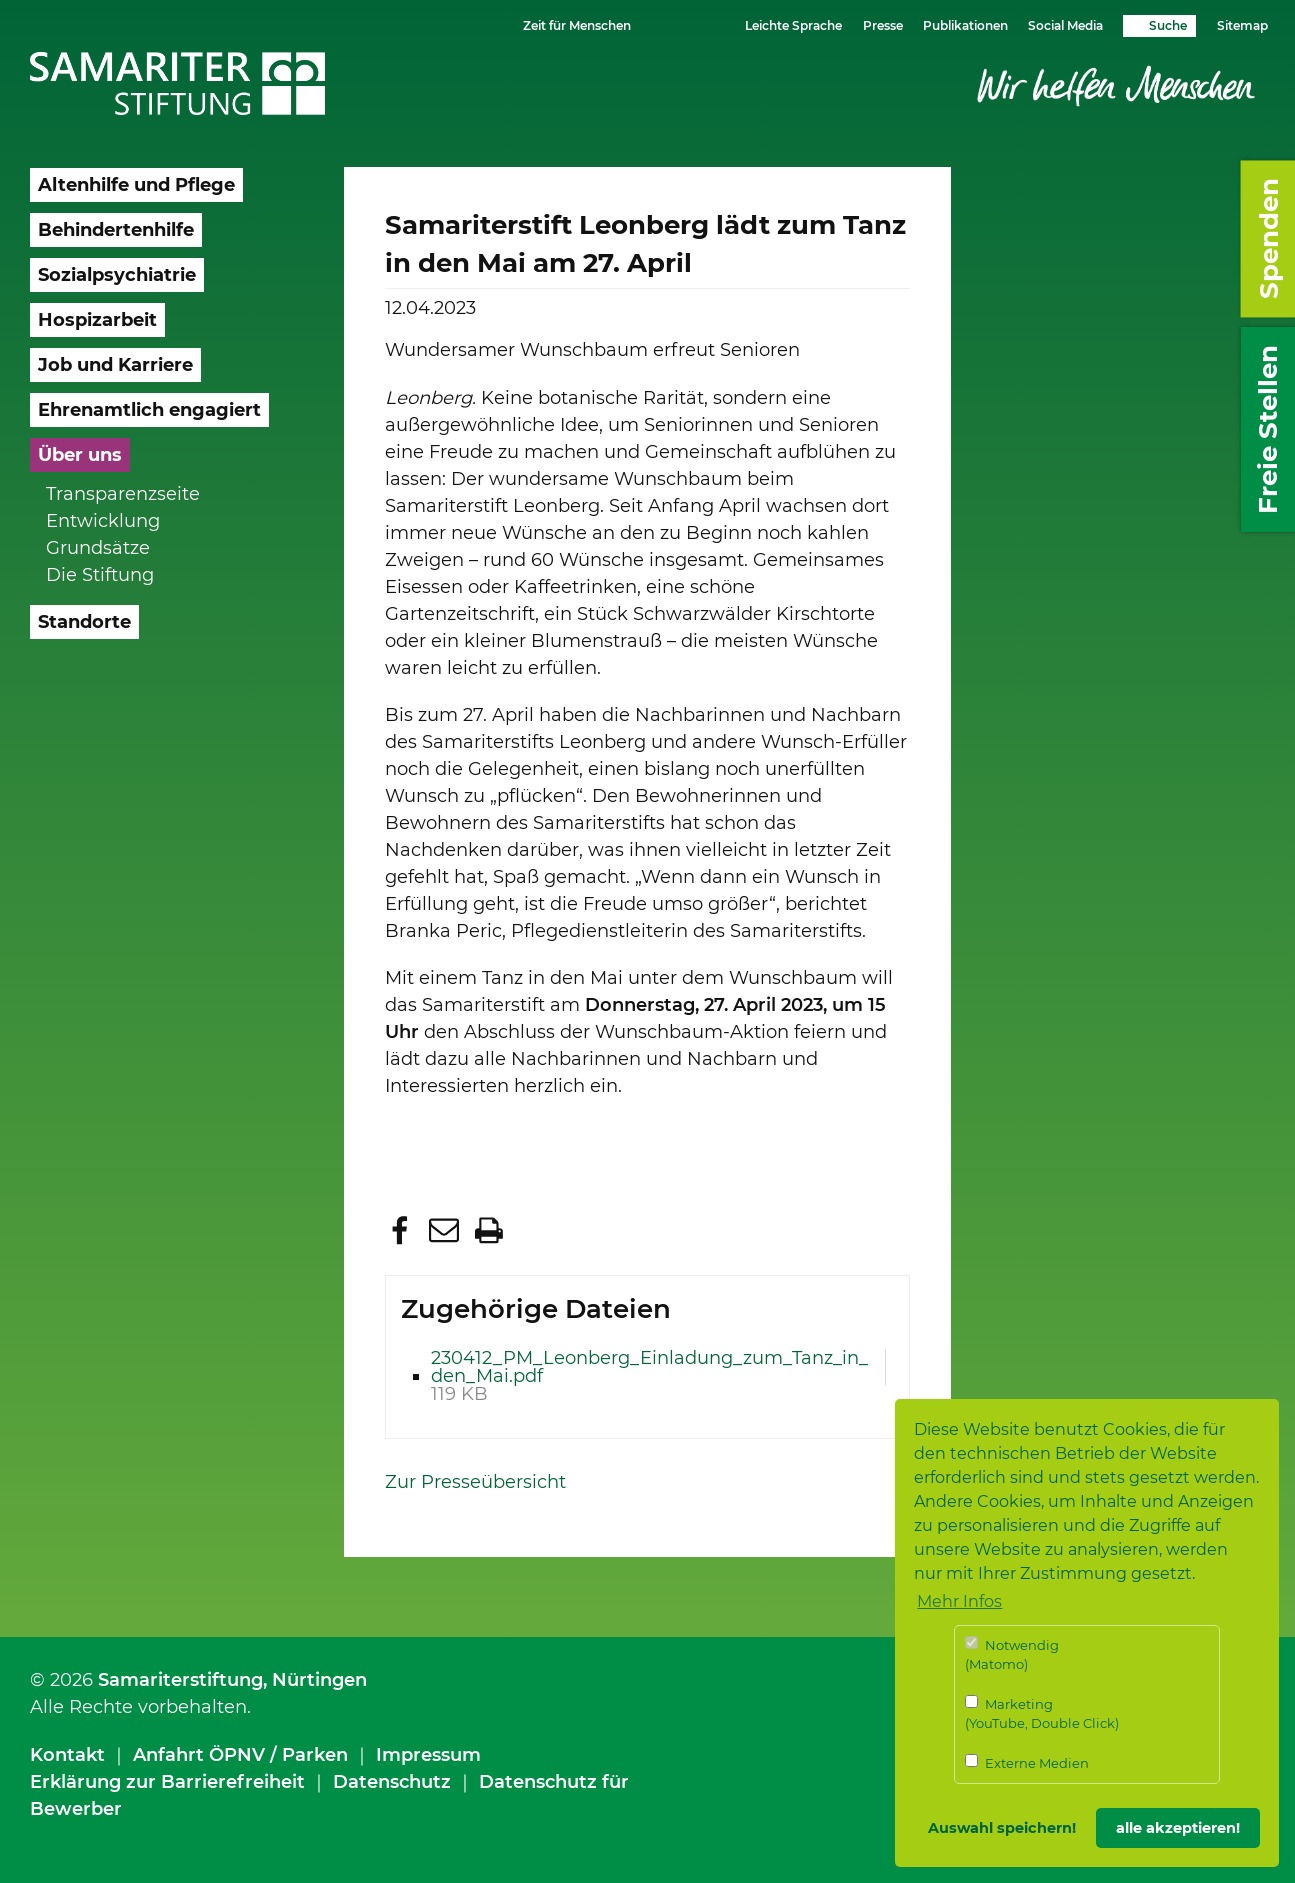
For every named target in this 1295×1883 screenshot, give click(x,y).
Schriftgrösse (673, 24)
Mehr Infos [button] (959, 1601)
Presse (883, 25)
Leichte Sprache (793, 25)
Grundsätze (98, 548)
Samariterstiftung (180, 1680)
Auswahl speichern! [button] (1002, 1828)
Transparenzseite (123, 494)
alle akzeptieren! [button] (1178, 1828)
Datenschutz (392, 1782)
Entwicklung (103, 521)
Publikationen (965, 25)
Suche (1168, 25)
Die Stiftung (100, 575)
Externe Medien (1027, 1762)
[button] (402, 1230)
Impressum (428, 1755)
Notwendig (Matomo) (1012, 1654)
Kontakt (67, 1755)
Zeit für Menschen (577, 25)
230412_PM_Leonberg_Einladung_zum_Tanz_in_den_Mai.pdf (649, 1367)
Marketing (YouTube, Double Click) (1042, 1713)
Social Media (1065, 25)
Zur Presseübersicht (475, 1482)
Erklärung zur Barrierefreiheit (167, 1782)
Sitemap (1242, 25)
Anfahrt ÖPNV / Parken (240, 1755)
